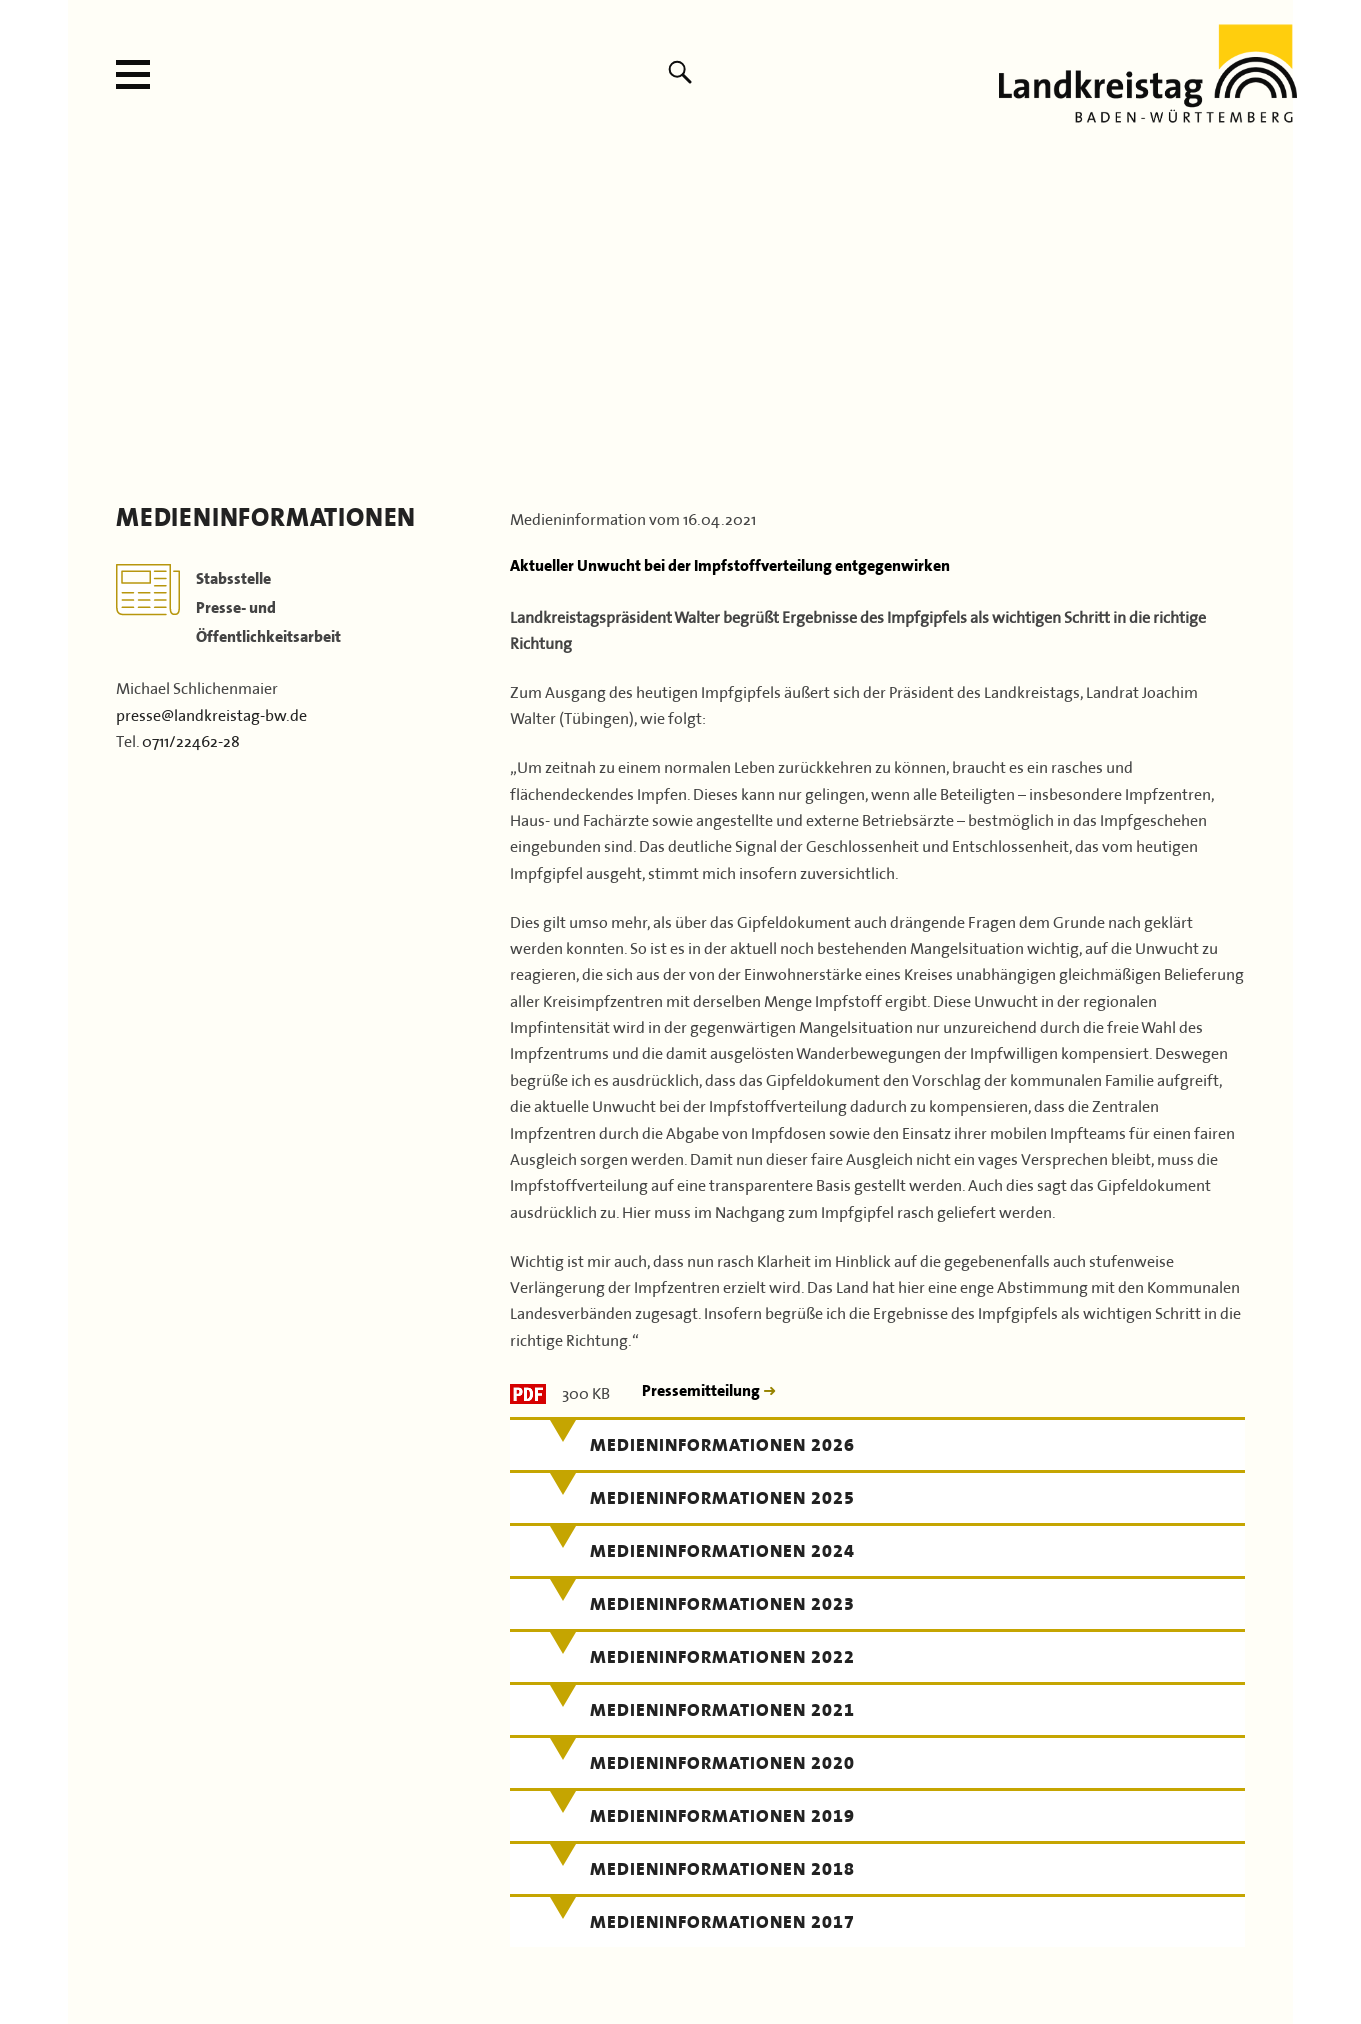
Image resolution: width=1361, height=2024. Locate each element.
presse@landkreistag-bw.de (211, 713)
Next (1271, 311)
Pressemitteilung (702, 1390)
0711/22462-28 (191, 739)
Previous (89, 311)
